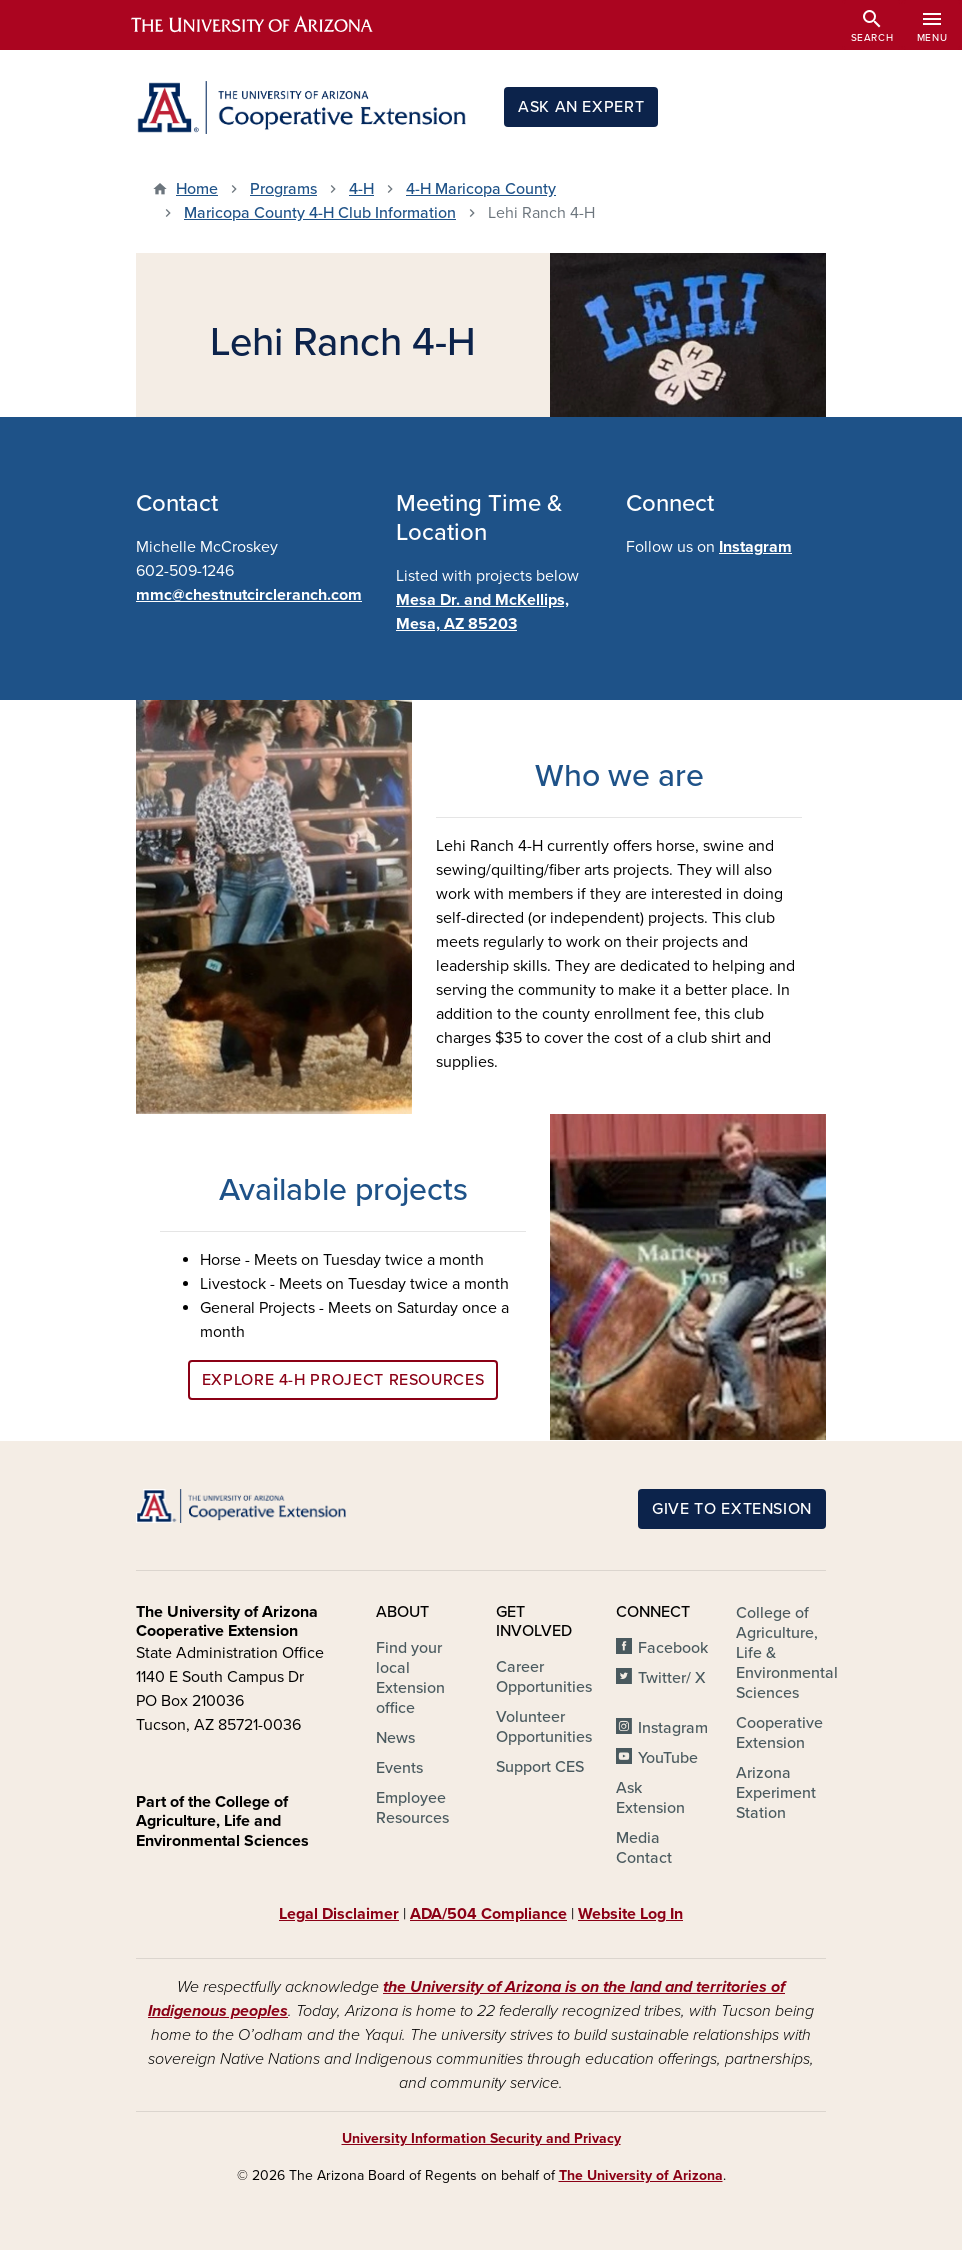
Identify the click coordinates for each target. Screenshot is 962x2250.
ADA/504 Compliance (488, 1914)
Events (399, 1768)
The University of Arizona (641, 2175)
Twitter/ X (672, 1678)
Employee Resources (412, 1808)
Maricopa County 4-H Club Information (320, 213)
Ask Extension (650, 1798)
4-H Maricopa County (481, 189)
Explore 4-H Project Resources (343, 1380)
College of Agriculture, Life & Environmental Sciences (787, 1653)
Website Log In (630, 1914)
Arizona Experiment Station (776, 1793)
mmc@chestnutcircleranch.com (249, 595)
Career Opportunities (544, 1677)
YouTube (668, 1758)
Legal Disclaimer (339, 1914)
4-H (361, 189)
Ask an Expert (581, 107)
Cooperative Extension (779, 1733)
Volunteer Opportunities (544, 1727)
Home (197, 189)
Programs (283, 189)
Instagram (755, 547)
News (395, 1738)
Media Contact (644, 1848)
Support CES (540, 1767)
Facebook (673, 1648)
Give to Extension (732, 1509)
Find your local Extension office (410, 1678)
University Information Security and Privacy (481, 2138)
